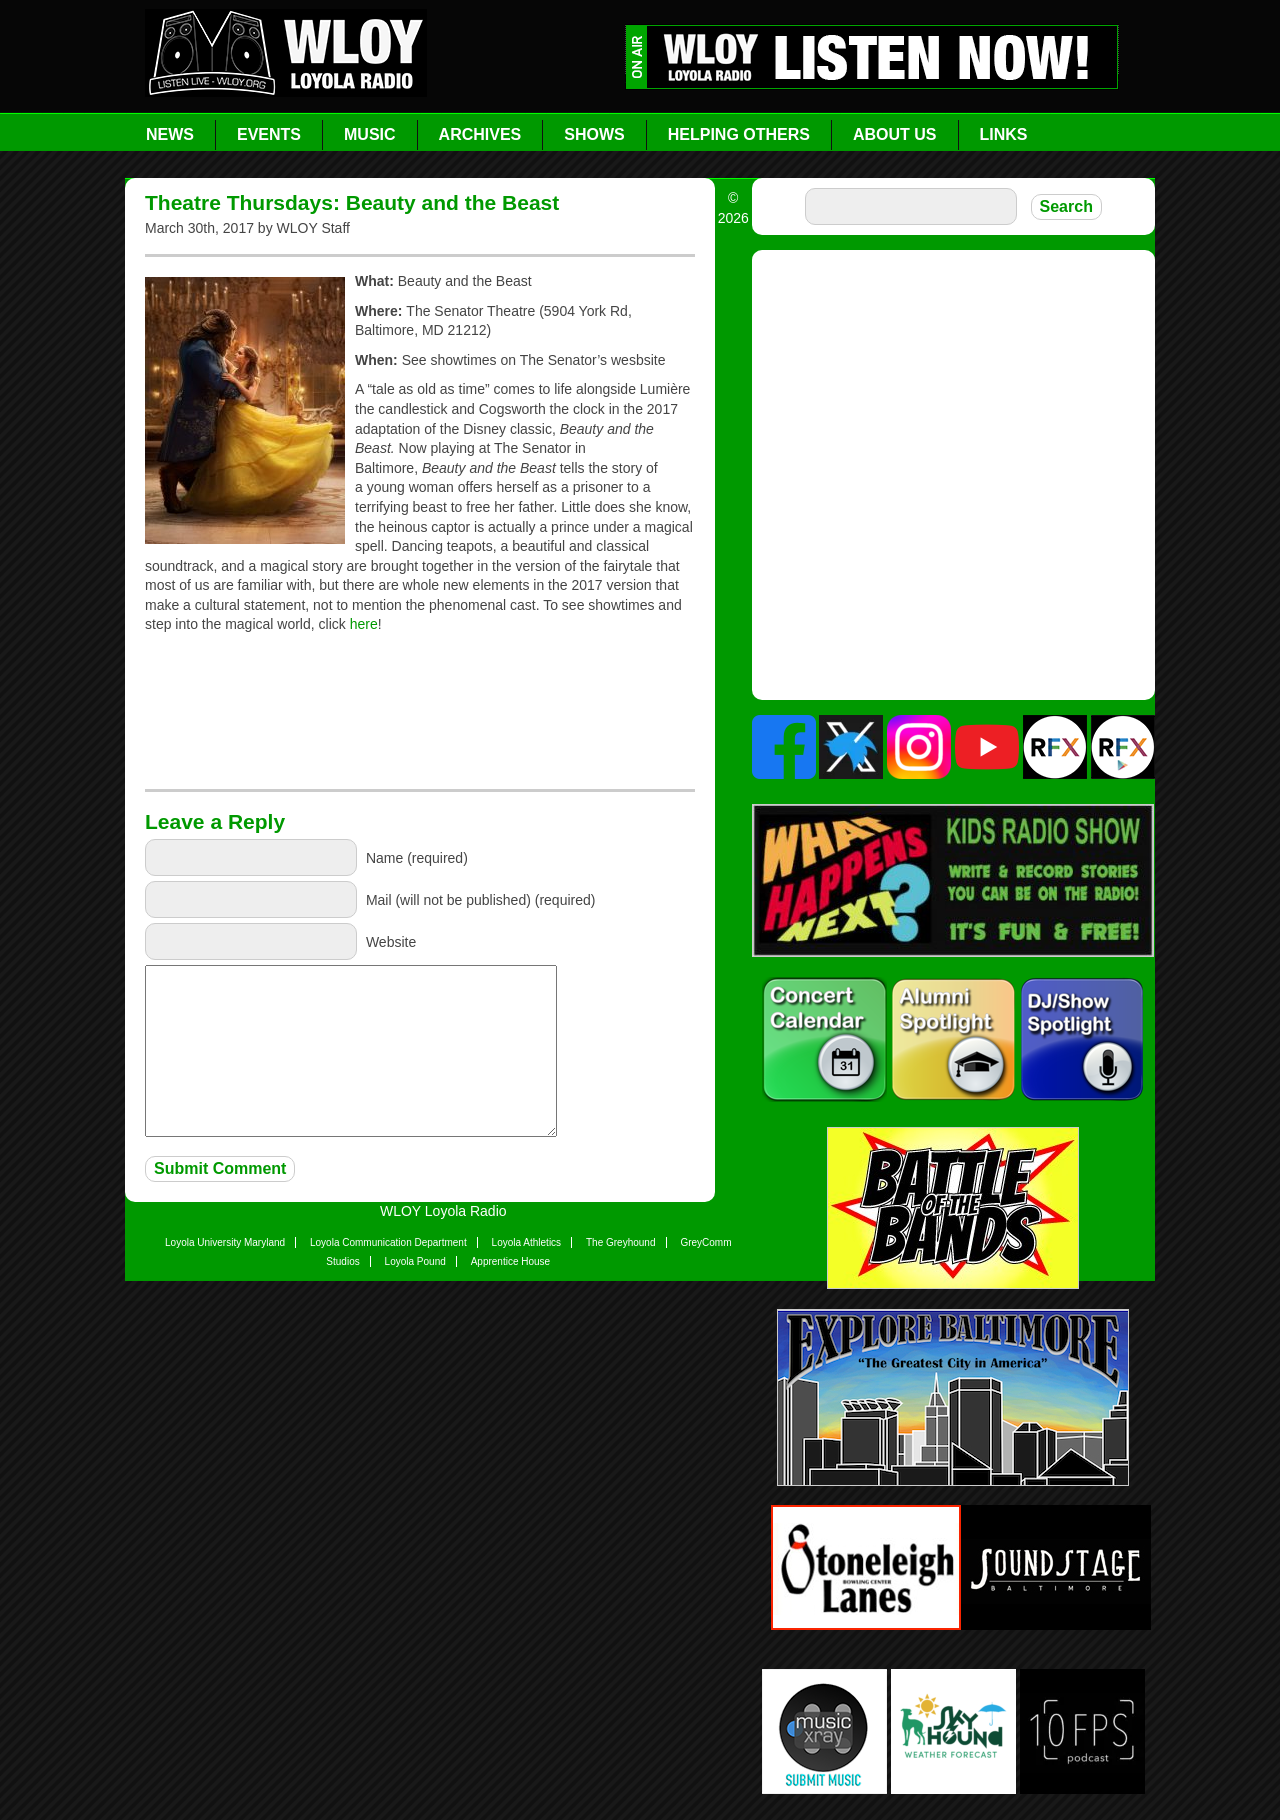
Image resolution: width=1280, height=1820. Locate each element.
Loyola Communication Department (388, 1242)
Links (1004, 134)
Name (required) (417, 857)
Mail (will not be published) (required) (481, 899)
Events (269, 134)
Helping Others (739, 134)
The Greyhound (621, 1242)
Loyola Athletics (527, 1242)
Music (370, 134)
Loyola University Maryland (225, 1242)
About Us (895, 134)
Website (391, 941)
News (170, 134)
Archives (480, 134)
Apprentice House (511, 1261)
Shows (594, 134)
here (364, 624)
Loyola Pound (415, 1261)
